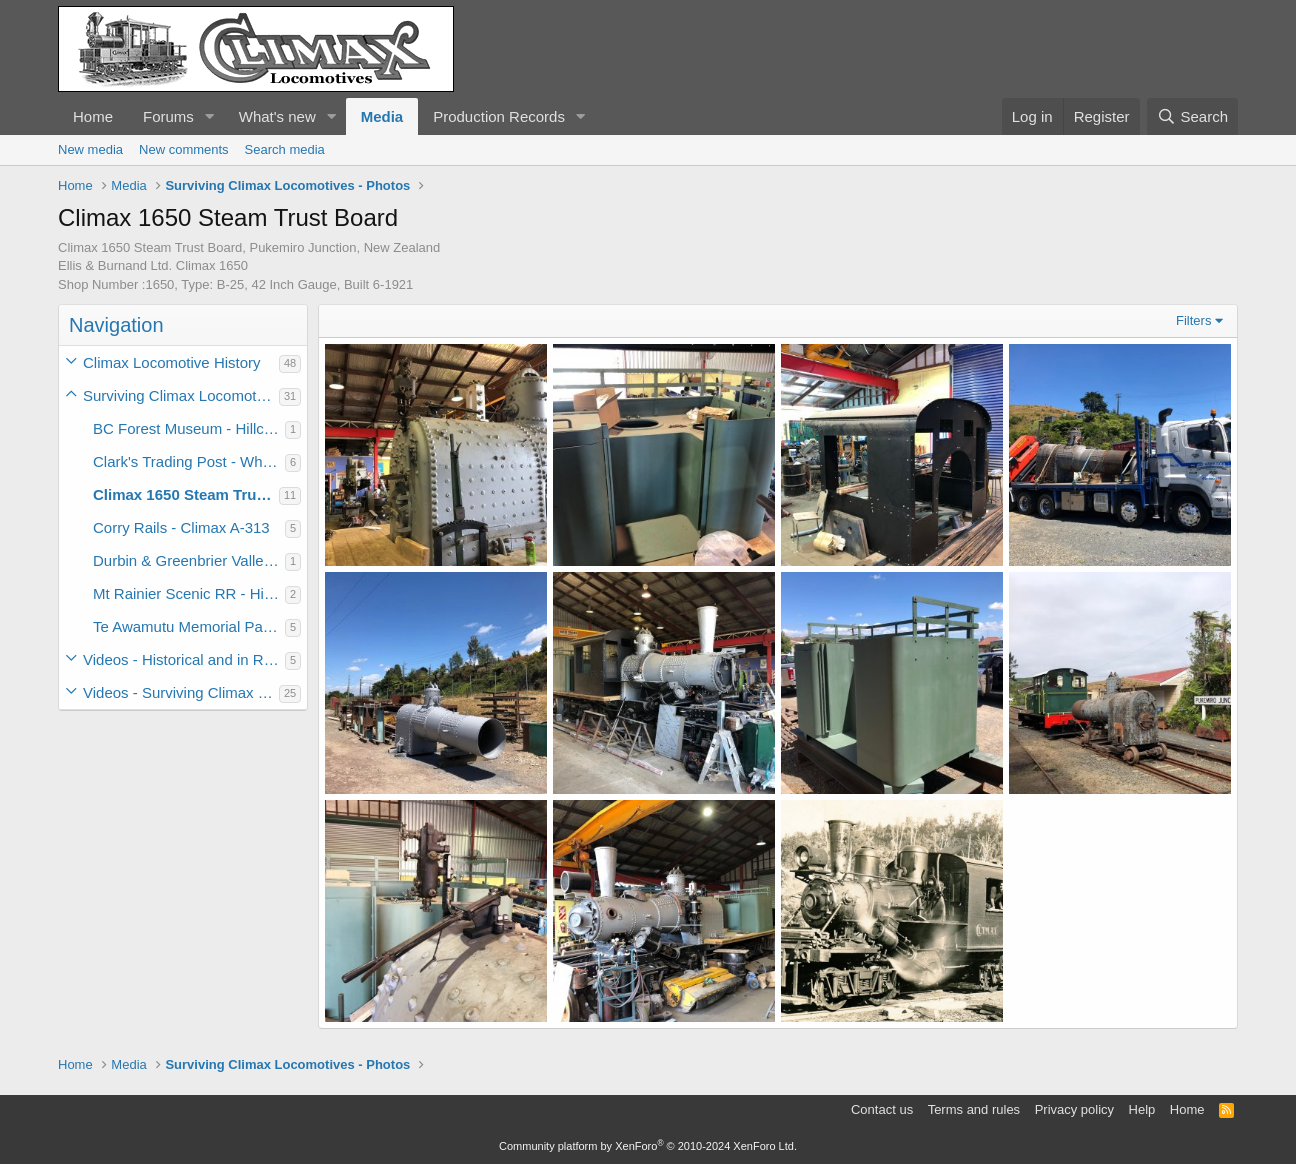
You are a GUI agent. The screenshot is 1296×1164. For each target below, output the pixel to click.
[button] (210, 116)
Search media (285, 149)
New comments (184, 149)
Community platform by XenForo (648, 1146)
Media (382, 116)
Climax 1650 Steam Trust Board (186, 494)
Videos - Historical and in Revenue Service (184, 659)
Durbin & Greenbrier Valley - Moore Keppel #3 (189, 560)
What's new (277, 116)
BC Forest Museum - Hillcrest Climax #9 (189, 428)
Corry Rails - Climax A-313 (181, 527)
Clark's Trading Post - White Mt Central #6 (189, 461)
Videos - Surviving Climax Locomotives (181, 692)
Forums (168, 116)
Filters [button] (1193, 320)
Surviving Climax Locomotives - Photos (181, 395)
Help (1142, 1109)
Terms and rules (974, 1109)
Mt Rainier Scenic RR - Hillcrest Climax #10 (189, 593)
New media (90, 149)
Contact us (882, 1109)
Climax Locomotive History (172, 362)
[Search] (1192, 116)
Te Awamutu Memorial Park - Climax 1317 (189, 626)
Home (93, 116)
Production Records (499, 116)
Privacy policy (1074, 1109)
